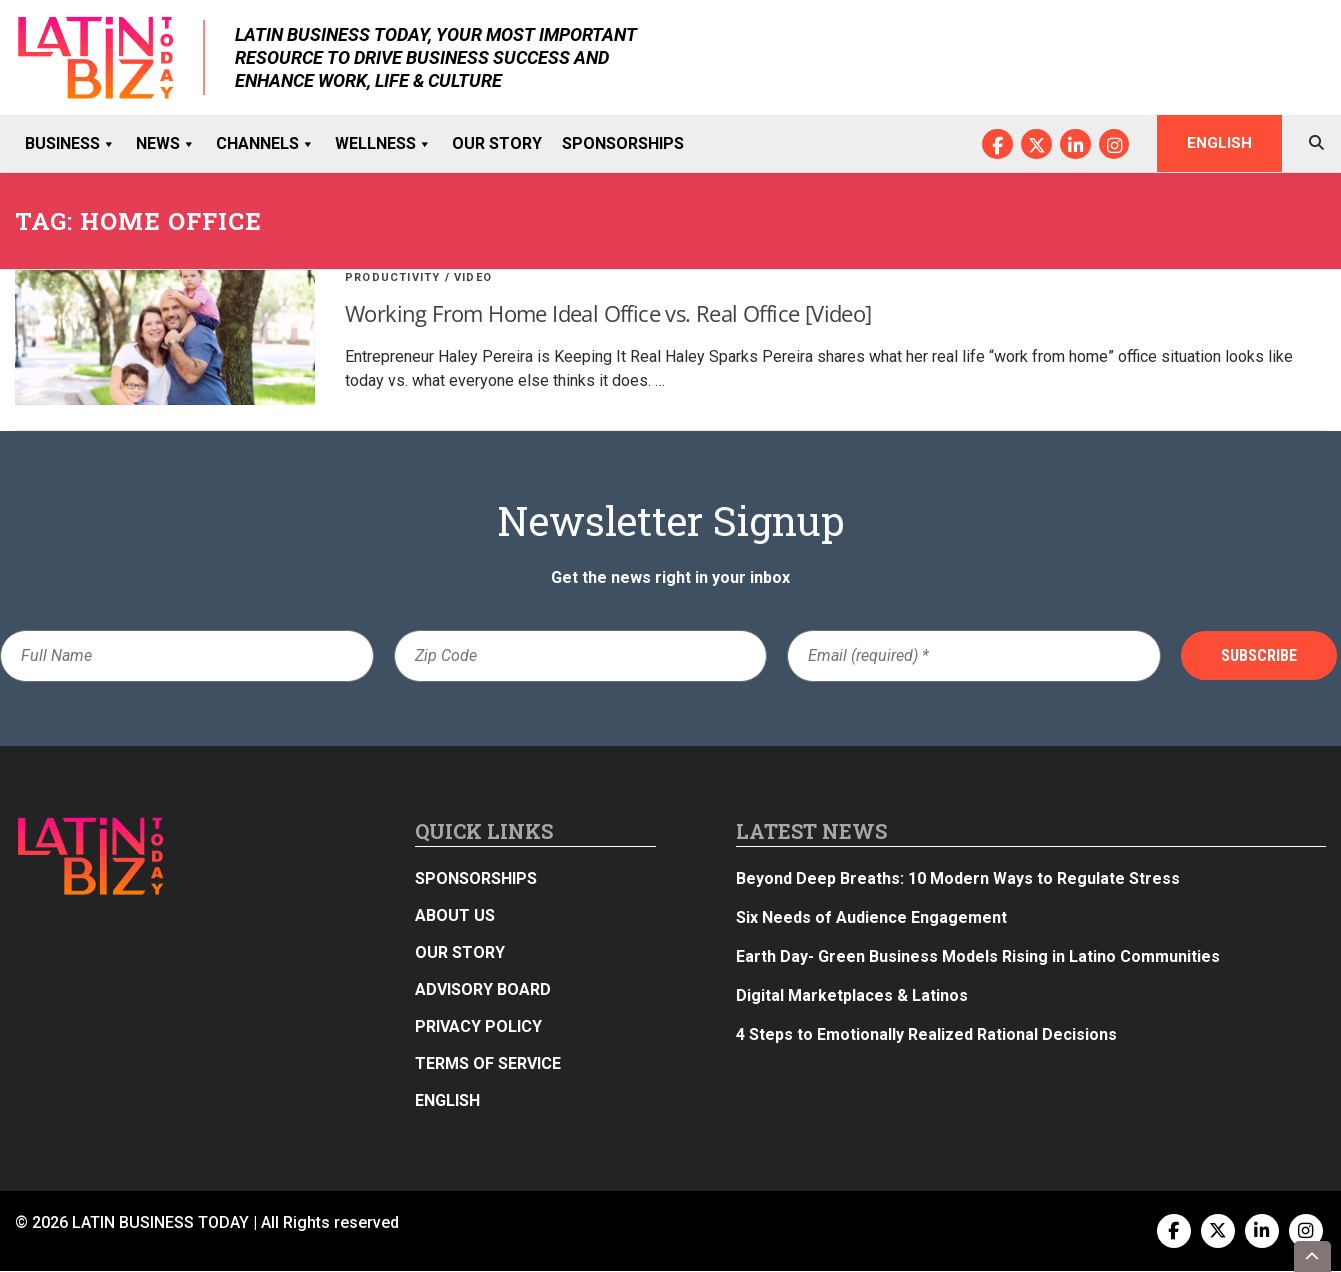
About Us (455, 916)
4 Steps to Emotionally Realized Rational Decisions (926, 1035)
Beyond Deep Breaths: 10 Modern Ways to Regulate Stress (958, 879)
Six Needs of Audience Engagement (871, 918)
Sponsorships (623, 143)
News (166, 144)
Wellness (383, 144)
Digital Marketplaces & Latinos (852, 996)
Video (473, 278)
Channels (265, 144)
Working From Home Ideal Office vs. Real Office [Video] (608, 314)
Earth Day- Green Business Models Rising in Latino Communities (978, 957)
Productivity (392, 278)
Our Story (497, 143)
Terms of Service (488, 1064)
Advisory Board (483, 990)
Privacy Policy (478, 1027)
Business (70, 144)
